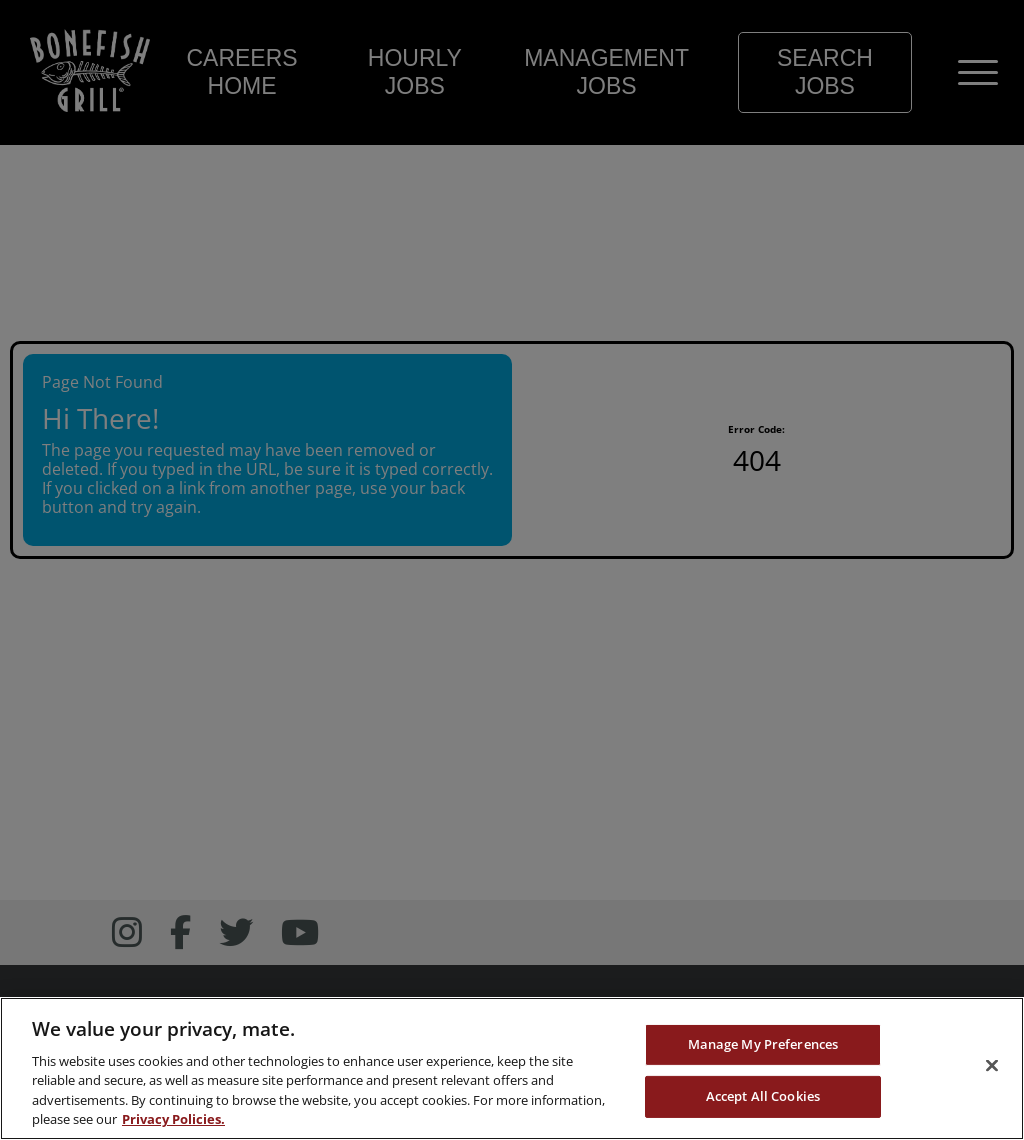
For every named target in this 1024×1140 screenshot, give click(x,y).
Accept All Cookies (763, 1097)
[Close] (992, 1067)
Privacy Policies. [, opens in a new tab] (173, 1121)
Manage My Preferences (763, 1046)
